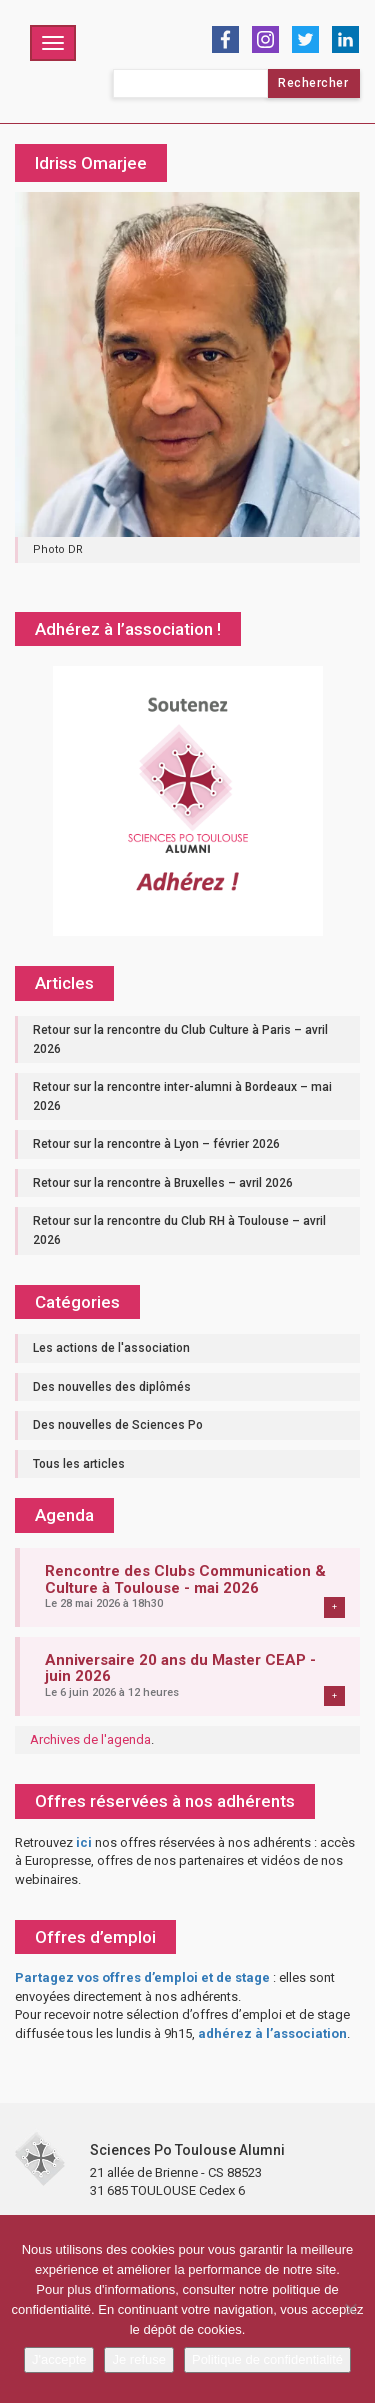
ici (84, 1842)
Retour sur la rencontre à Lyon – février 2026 (156, 1144)
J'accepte (59, 2359)
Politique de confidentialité (267, 2359)
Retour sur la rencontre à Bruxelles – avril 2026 (163, 1183)
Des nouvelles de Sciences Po (118, 1425)
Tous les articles (79, 1464)
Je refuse (138, 2359)
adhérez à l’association (272, 2033)
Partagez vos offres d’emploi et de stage (142, 1977)
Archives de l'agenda (90, 1739)
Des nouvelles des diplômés (112, 1387)
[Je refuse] (350, 2309)
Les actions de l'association (111, 1348)
